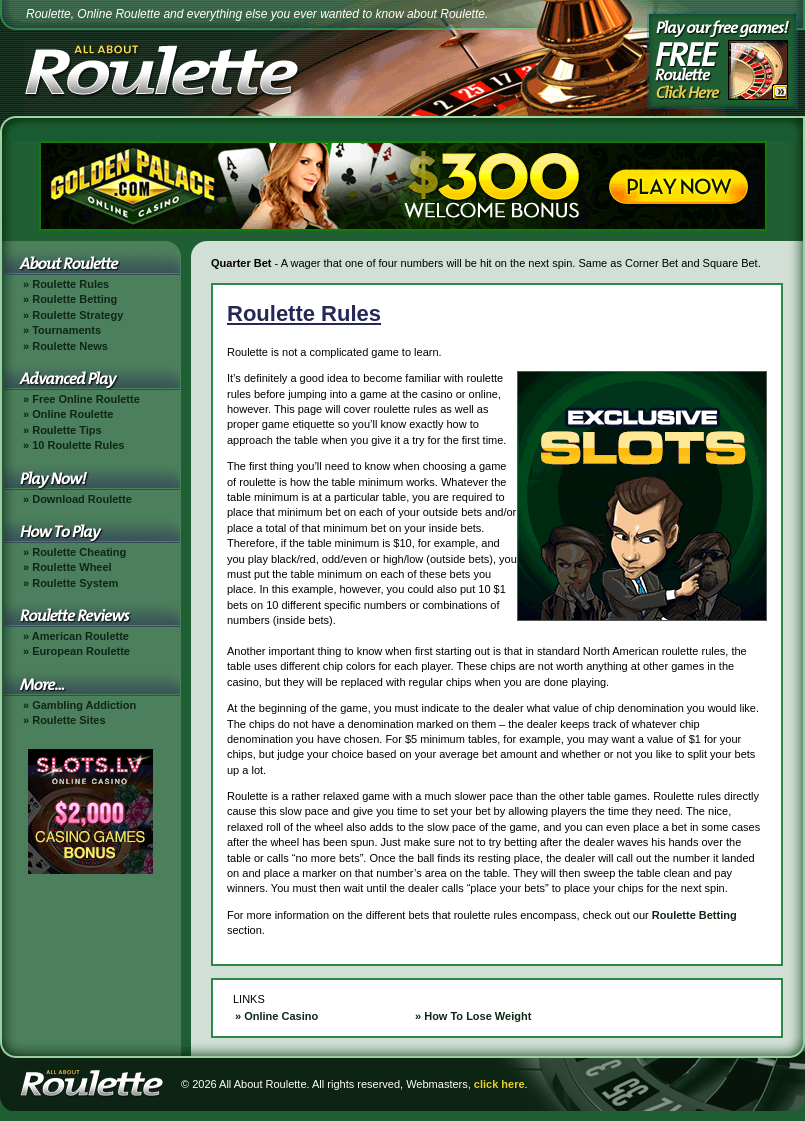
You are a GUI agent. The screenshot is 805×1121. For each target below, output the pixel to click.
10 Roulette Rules (78, 445)
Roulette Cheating (79, 552)
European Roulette (81, 651)
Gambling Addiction (84, 705)
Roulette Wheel (71, 567)
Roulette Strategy (77, 315)
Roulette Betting (74, 299)
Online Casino (281, 1016)
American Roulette (80, 636)
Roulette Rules (70, 284)
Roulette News (70, 346)
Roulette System (75, 583)
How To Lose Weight (477, 1016)
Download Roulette (82, 499)
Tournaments (66, 330)
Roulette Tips (66, 430)
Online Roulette (72, 414)
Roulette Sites (68, 720)
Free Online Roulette (86, 399)
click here (499, 1084)
